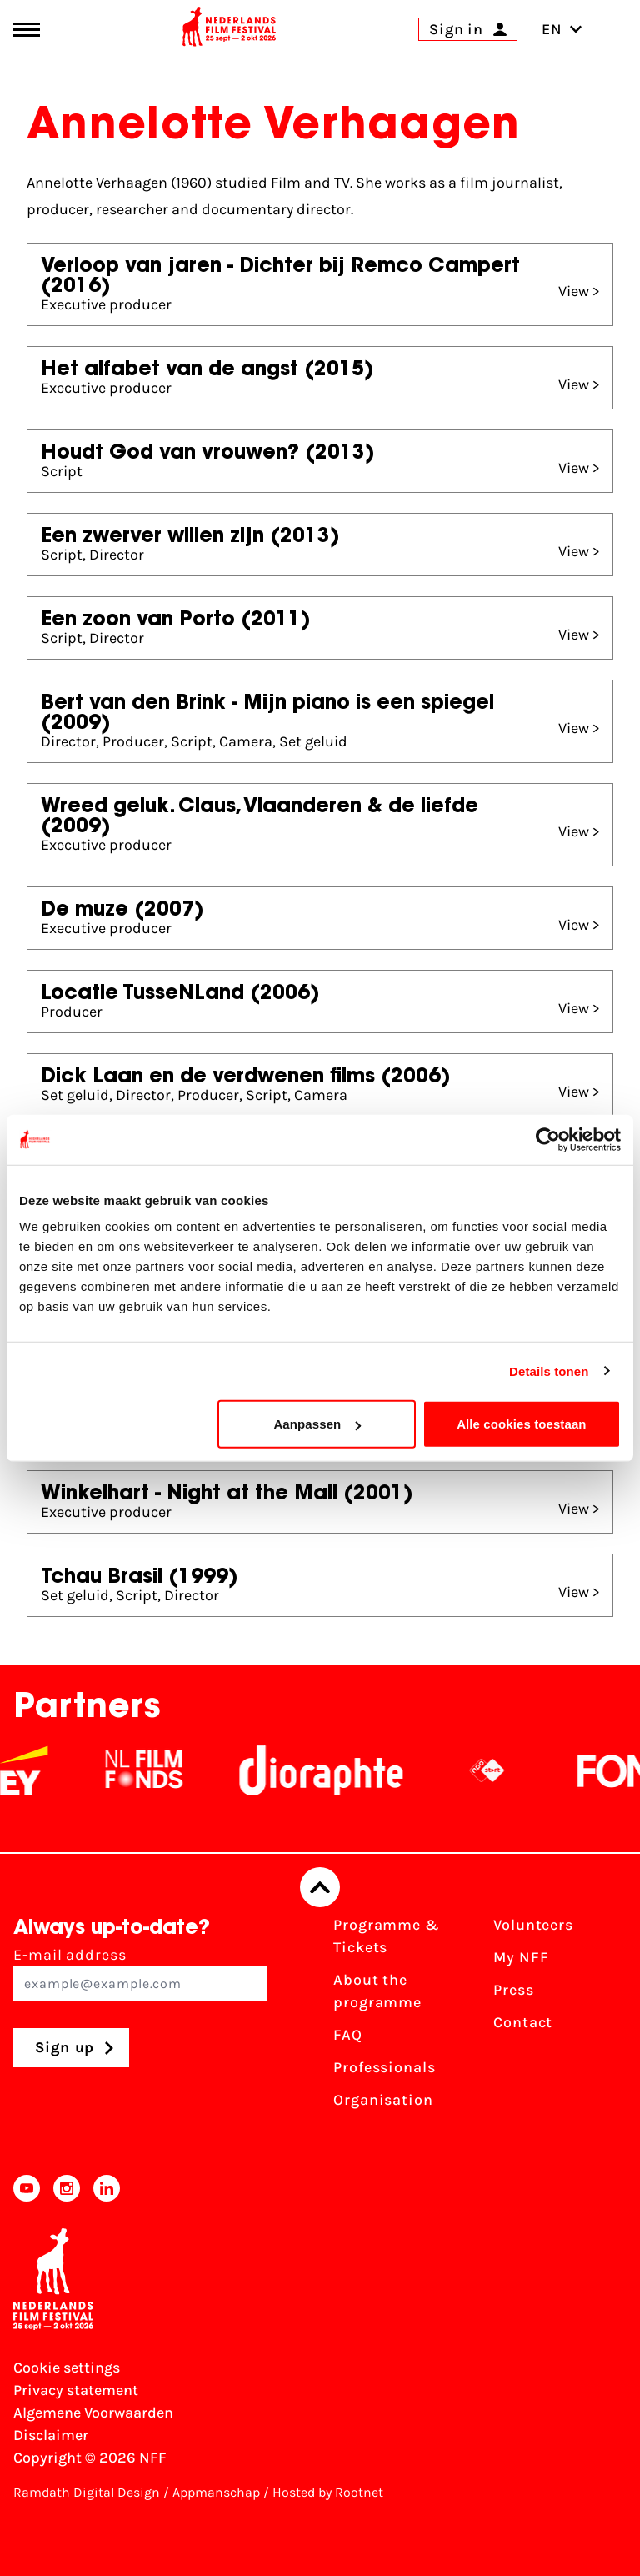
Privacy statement (75, 2390)
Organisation (383, 2100)
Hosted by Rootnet (327, 2492)
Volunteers (533, 1925)
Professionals (384, 2067)
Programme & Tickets (386, 1936)
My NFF (520, 1957)
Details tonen (548, 1370)
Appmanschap (216, 2492)
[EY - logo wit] (34, 1770)
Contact (522, 2022)
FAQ (347, 2035)
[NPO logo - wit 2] (497, 1770)
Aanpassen (317, 1424)
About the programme (377, 1991)
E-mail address (140, 1973)
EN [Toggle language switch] (562, 29)
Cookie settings (66, 2367)
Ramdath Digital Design (86, 2492)
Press (513, 1990)
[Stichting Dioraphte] (331, 1770)
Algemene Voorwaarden (93, 2412)
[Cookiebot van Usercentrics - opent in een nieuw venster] (548, 1139)
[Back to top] (320, 1887)
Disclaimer (50, 2435)
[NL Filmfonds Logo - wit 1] (154, 1770)
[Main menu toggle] (26, 30)
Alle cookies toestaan (522, 1424)
